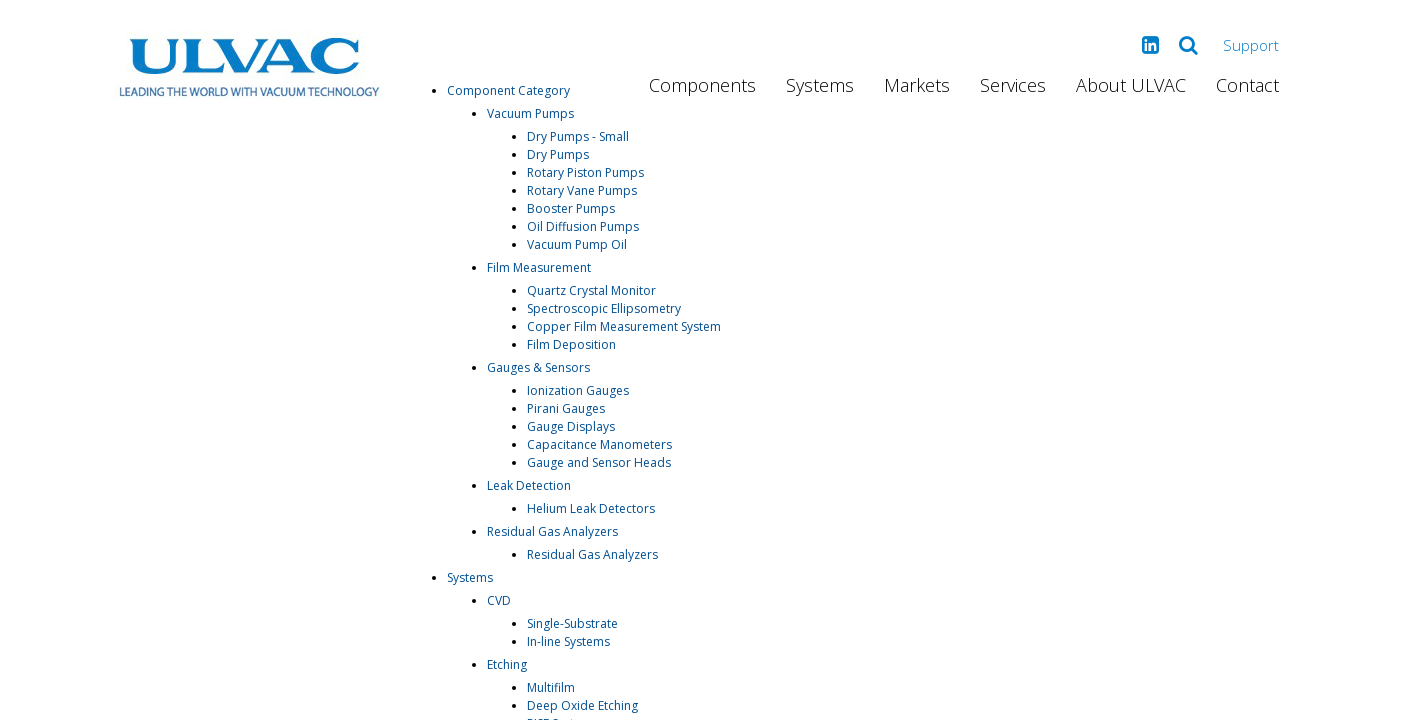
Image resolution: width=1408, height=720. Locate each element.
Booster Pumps (571, 208)
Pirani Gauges (566, 408)
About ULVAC (1131, 85)
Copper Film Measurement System (624, 326)
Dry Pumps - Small (578, 136)
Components (702, 85)
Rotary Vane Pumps (582, 190)
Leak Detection (529, 485)
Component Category (508, 90)
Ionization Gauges (578, 390)
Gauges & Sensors (538, 367)
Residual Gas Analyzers (552, 531)
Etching (507, 664)
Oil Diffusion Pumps (583, 226)
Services (1013, 85)
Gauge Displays (571, 426)
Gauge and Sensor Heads (599, 462)
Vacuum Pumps (530, 113)
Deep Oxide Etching (582, 705)
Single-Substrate (572, 623)
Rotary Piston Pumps (585, 172)
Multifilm (551, 687)
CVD (499, 600)
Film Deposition (571, 344)
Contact (1247, 85)
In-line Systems (568, 641)
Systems (820, 85)
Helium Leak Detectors (591, 508)
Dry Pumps (558, 154)
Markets (917, 85)
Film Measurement (539, 267)
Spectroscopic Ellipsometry (604, 308)
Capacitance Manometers (599, 444)
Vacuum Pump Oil (577, 244)
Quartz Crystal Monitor (591, 290)
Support (1251, 45)
